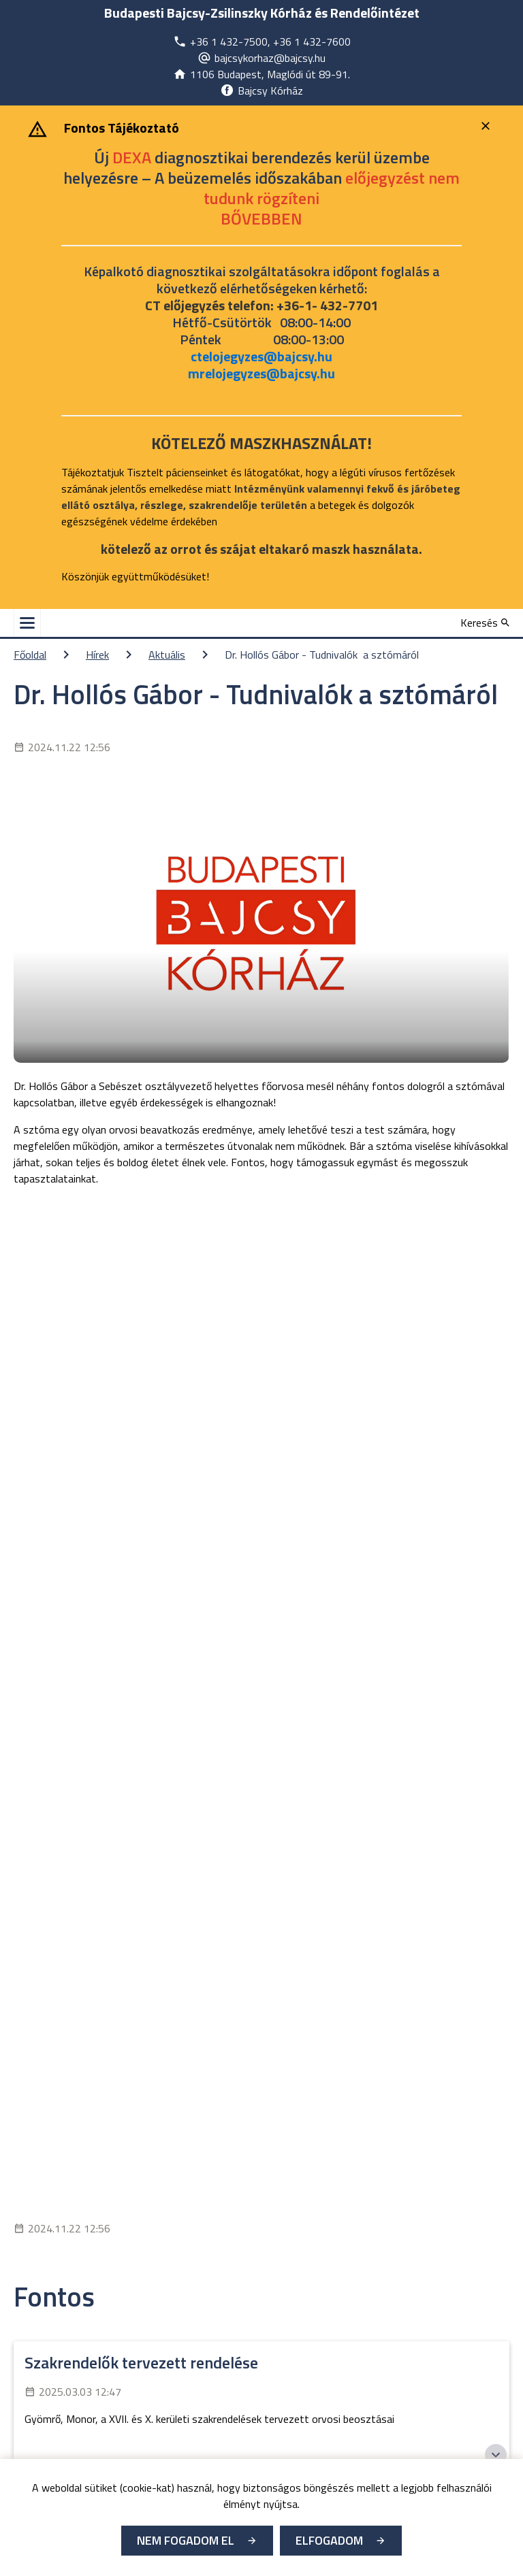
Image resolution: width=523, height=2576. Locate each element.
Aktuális (166, 654)
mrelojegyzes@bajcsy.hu (261, 373)
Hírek (97, 654)
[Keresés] (484, 622)
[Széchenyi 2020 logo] (496, 2455)
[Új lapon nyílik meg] (262, 41)
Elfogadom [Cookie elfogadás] (329, 2540)
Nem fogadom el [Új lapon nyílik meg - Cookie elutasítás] (185, 2540)
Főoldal (30, 654)
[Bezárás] (487, 126)
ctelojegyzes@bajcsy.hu (261, 356)
